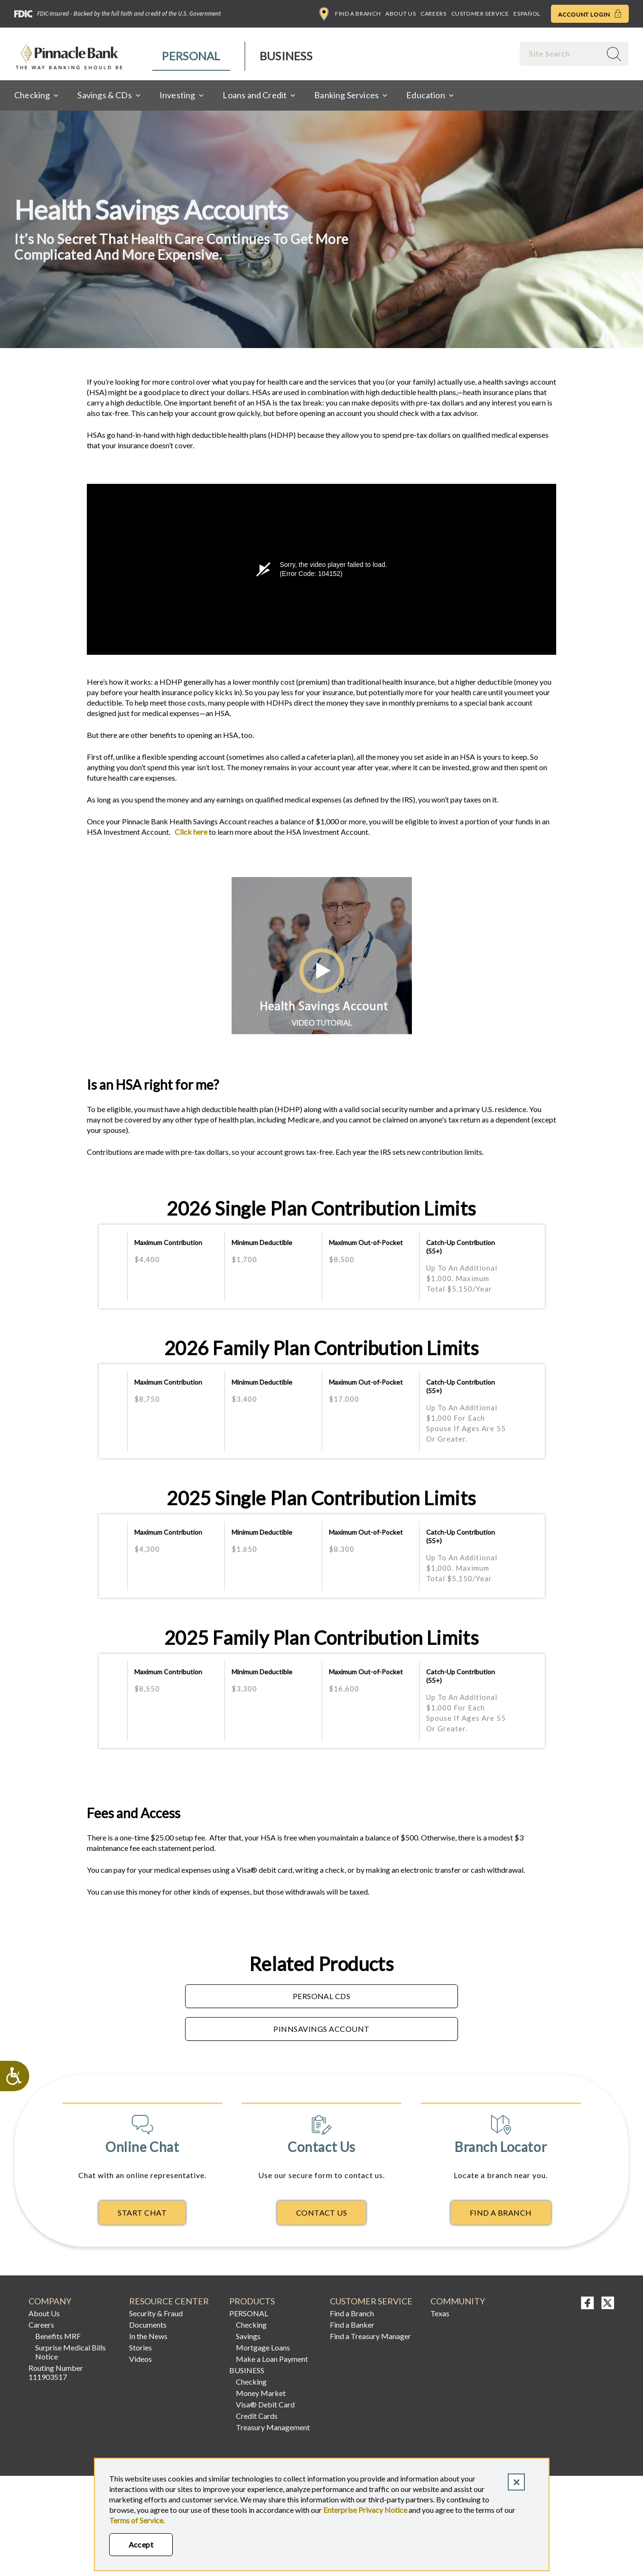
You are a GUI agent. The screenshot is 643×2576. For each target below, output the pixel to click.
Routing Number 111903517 (55, 2372)
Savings (248, 2335)
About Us (400, 13)
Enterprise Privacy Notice (365, 2509)
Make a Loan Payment (272, 2358)
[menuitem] (191, 56)
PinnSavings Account (321, 2028)
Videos (140, 2358)
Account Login (590, 13)
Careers (433, 13)
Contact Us (321, 2212)
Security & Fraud (156, 2313)
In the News (148, 2335)
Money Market (261, 2392)
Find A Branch (501, 2212)
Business (286, 56)
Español (526, 13)
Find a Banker (352, 2324)
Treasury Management (273, 2427)
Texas (439, 2313)
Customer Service (480, 13)
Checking (251, 2324)
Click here (190, 831)
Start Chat (142, 2212)
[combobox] (561, 53)
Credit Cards (257, 2415)
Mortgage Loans (263, 2347)
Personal (191, 56)
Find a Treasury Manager (370, 2335)
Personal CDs (322, 1995)
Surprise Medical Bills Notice (70, 2352)
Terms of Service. (137, 2520)
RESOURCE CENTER (169, 2301)
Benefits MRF (58, 2335)
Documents (148, 2324)
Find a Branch (350, 14)
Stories (140, 2347)
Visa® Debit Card (265, 2404)
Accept (141, 2544)
